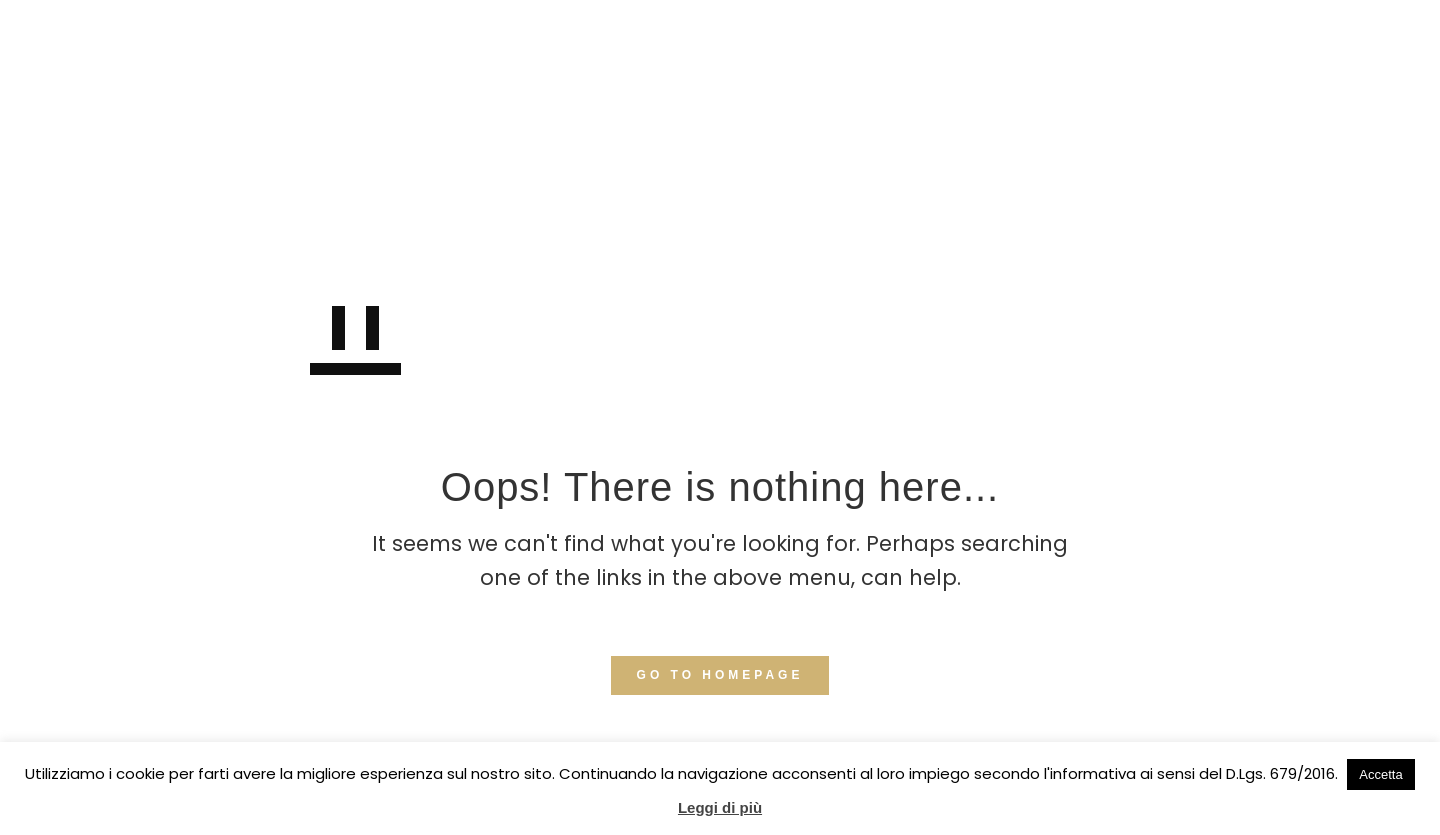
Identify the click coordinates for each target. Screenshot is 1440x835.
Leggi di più (720, 807)
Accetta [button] (1380, 774)
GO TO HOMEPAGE (720, 675)
